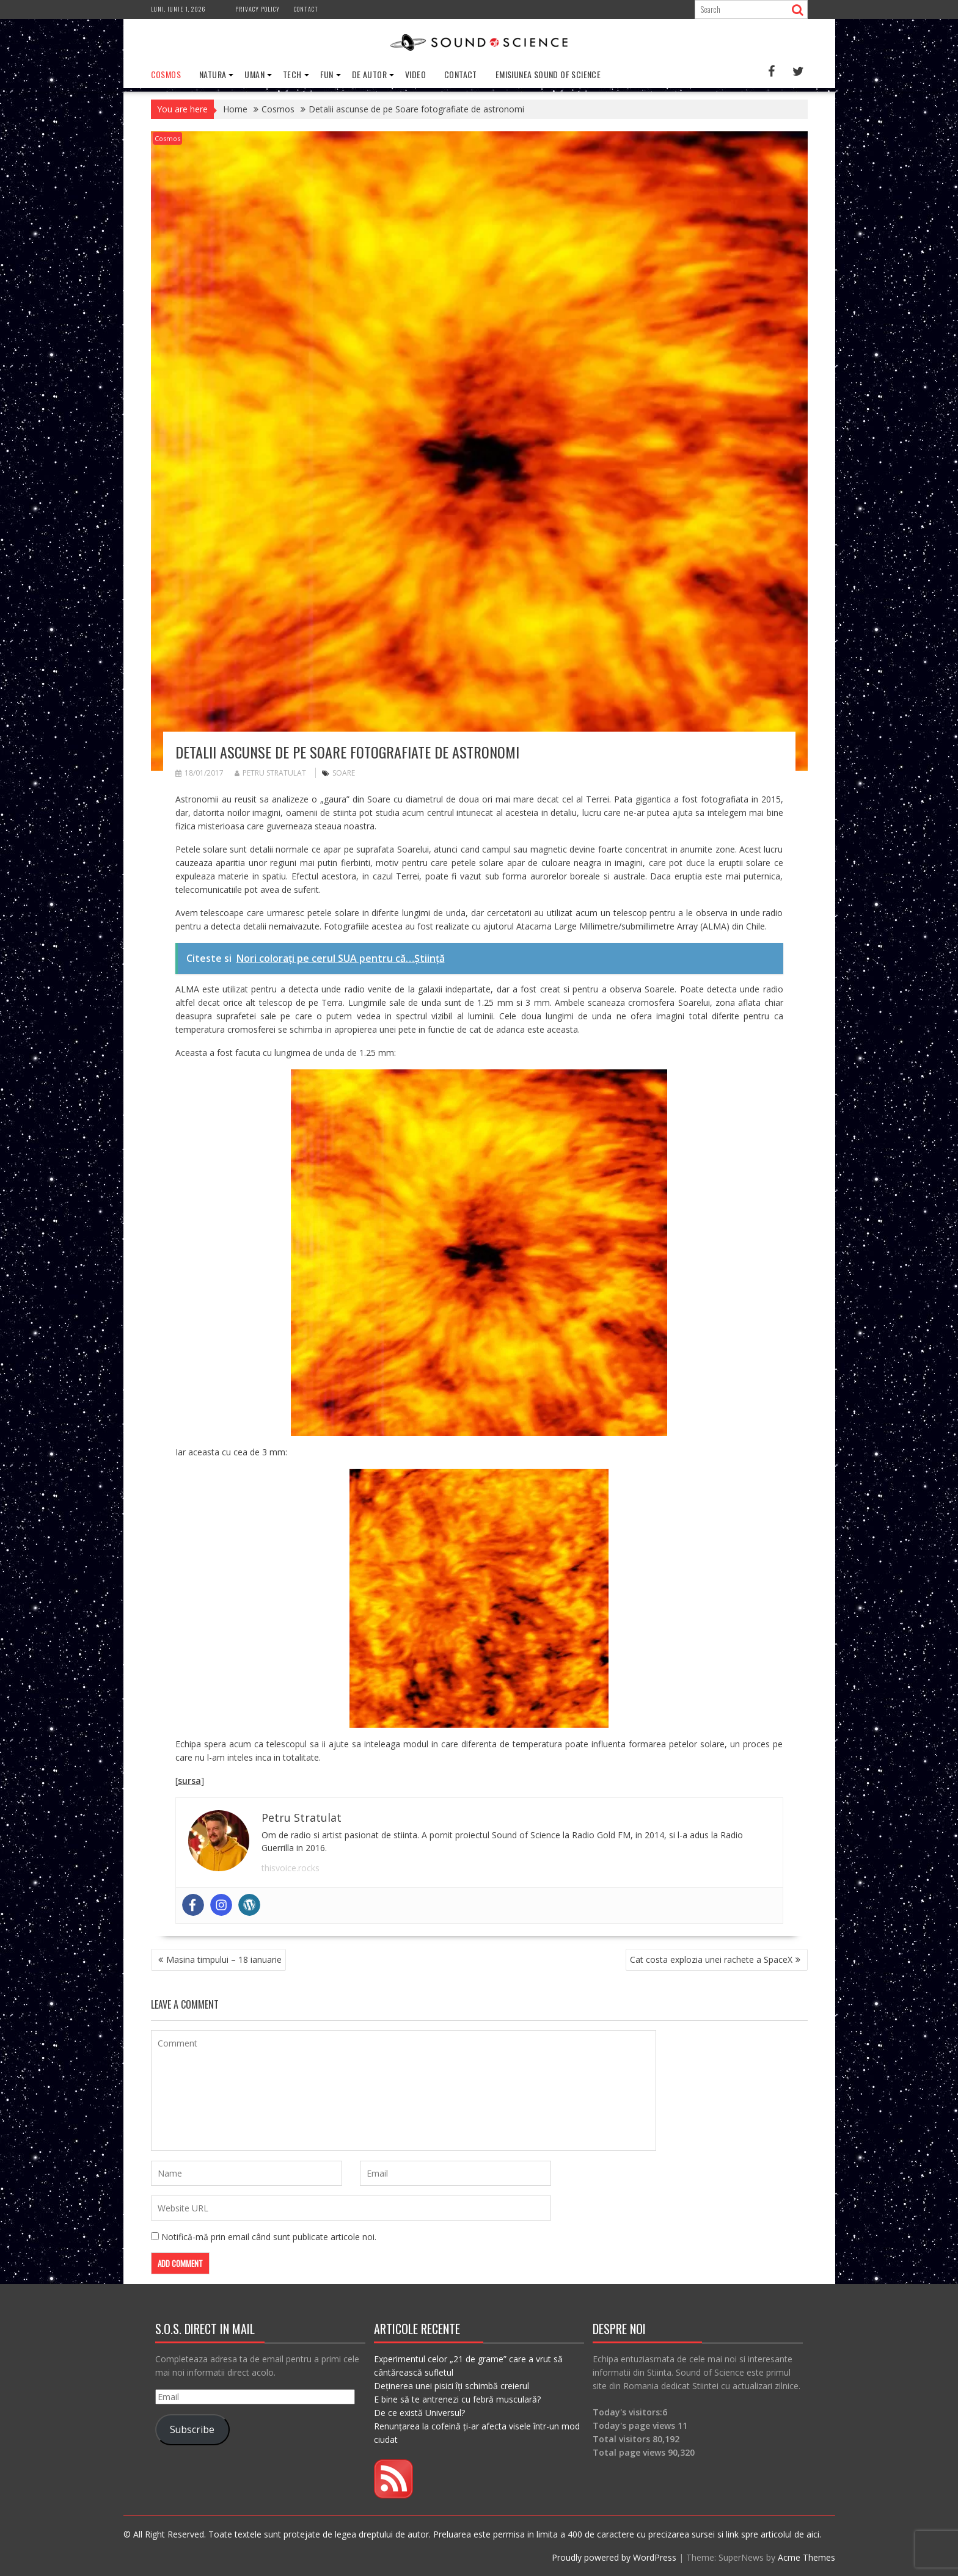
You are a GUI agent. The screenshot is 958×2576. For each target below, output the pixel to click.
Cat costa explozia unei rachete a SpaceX (711, 1959)
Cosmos (166, 74)
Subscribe (192, 2429)
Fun (327, 74)
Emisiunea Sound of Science (548, 74)
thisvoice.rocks (290, 1867)
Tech (292, 74)
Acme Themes (806, 2557)
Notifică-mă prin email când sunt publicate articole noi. (268, 2236)
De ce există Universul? (419, 2412)
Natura (212, 74)
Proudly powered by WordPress (614, 2557)
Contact (306, 8)
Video (415, 74)
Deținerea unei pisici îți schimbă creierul (451, 2385)
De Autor (369, 74)
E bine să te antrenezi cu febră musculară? (457, 2398)
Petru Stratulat (270, 772)
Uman (254, 74)
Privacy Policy (257, 8)
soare (343, 772)
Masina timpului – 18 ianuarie (224, 1959)
